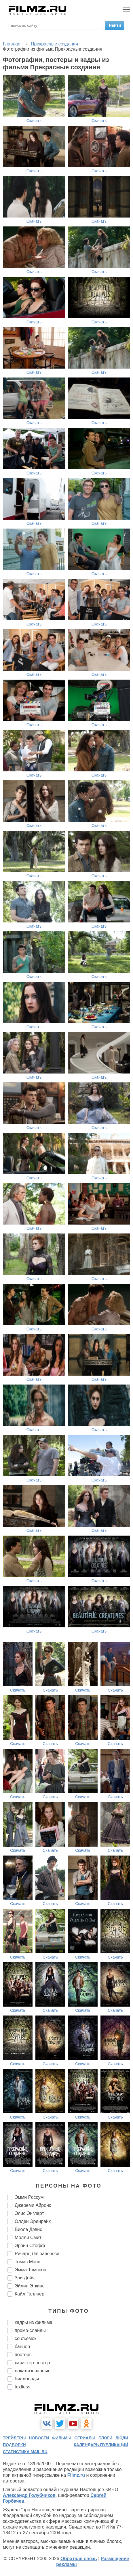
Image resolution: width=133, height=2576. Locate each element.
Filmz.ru (76, 2475)
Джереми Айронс (33, 2205)
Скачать (34, 120)
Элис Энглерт (29, 2213)
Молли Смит (28, 2237)
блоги (105, 2438)
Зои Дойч (25, 2277)
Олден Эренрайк (33, 2221)
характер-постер (32, 2362)
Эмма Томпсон (30, 2269)
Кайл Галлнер (29, 2293)
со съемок (25, 2338)
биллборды (27, 2378)
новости (39, 2438)
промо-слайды (30, 2330)
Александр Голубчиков (29, 2495)
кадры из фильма (33, 2322)
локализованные (32, 2370)
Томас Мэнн (27, 2261)
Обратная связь (78, 2558)
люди (121, 2438)
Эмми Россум (29, 2197)
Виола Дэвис (28, 2229)
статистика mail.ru (25, 2451)
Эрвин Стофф (30, 2245)
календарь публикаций (101, 2444)
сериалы (85, 2438)
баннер (22, 2346)
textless (22, 2386)
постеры (24, 2354)
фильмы (61, 2438)
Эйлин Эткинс (30, 2285)
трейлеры (14, 2438)
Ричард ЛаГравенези (37, 2253)
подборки (14, 2444)
